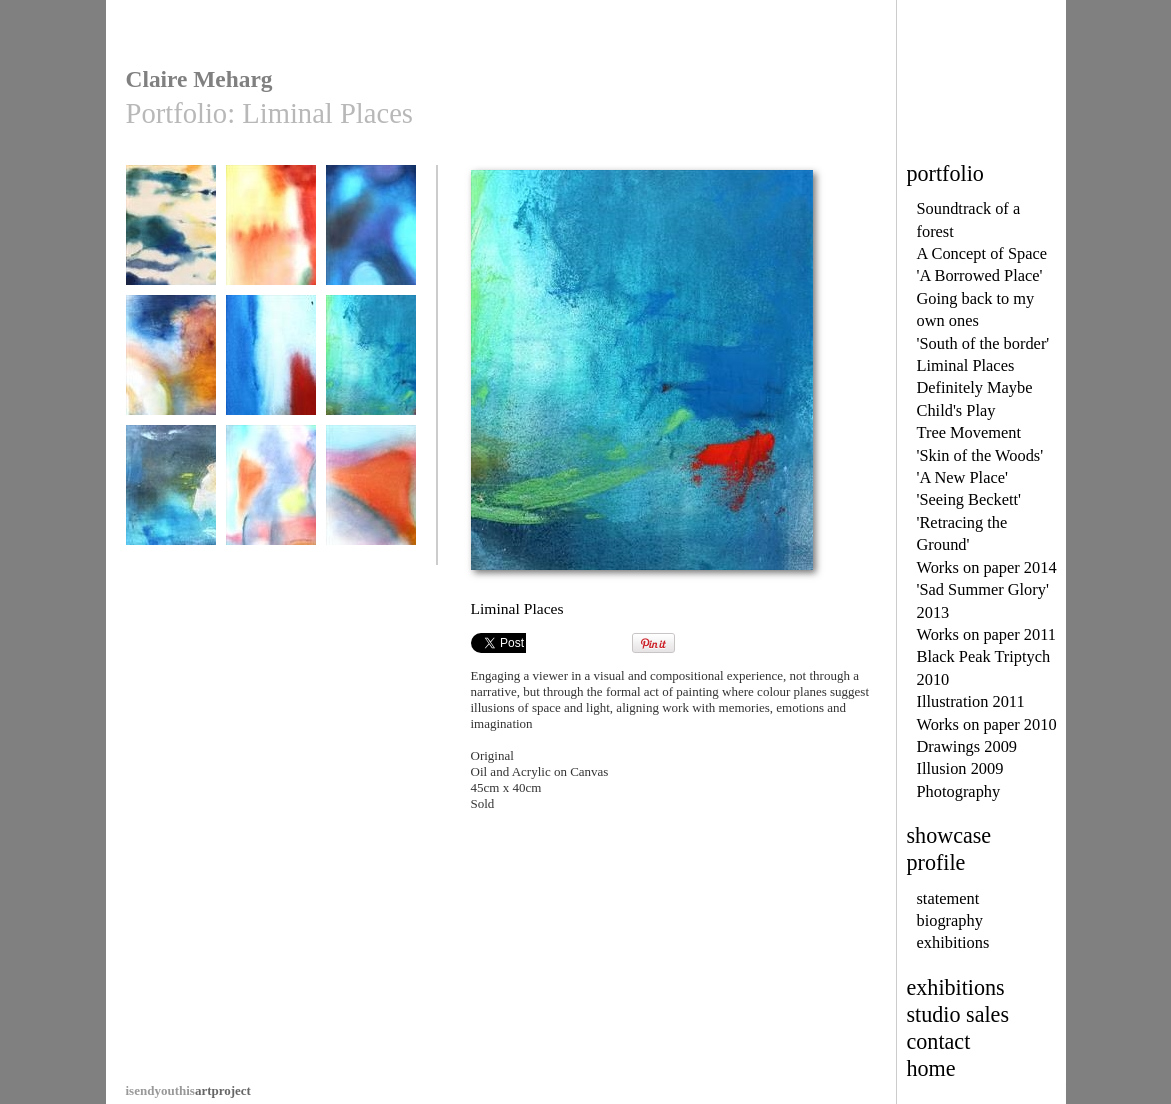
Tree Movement (969, 432)
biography (950, 920)
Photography (959, 791)
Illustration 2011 (971, 701)
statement (948, 898)
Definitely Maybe (975, 387)
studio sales (958, 1014)
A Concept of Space (982, 253)
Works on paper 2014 (987, 567)
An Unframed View (271, 501)
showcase (949, 835)
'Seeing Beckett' (969, 499)
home (931, 1068)
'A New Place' (962, 477)
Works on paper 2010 (987, 724)
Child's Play (956, 410)
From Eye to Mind (271, 234)
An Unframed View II (371, 501)
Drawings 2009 (967, 746)
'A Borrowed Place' (980, 275)
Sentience (171, 234)
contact (939, 1041)
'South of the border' (983, 343)
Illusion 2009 (960, 768)
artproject (188, 1090)
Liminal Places (966, 365)
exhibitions (953, 942)
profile (936, 862)
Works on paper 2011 (987, 634)
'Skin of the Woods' (980, 455)
